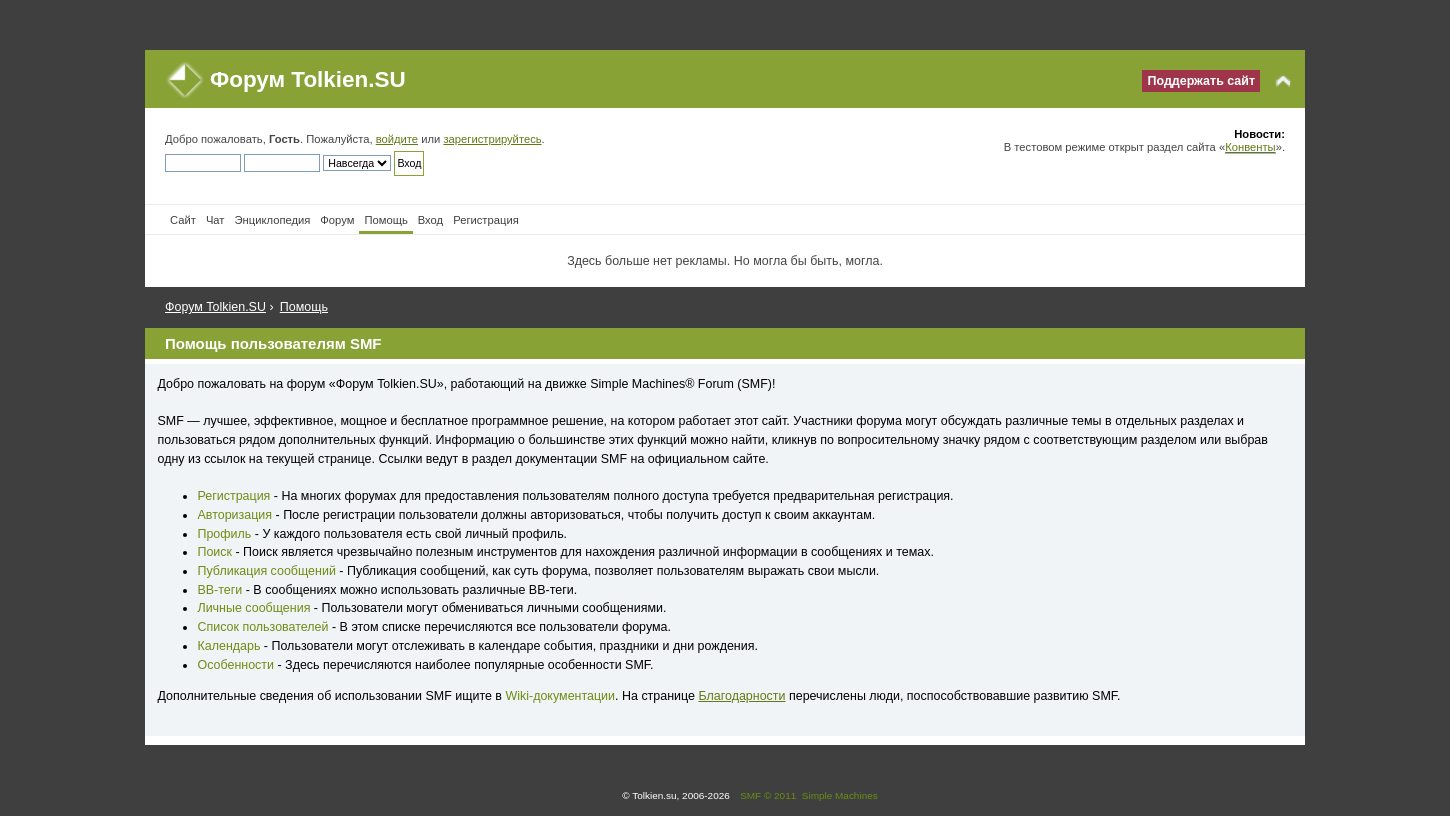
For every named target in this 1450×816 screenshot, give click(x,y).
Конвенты (1250, 147)
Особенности (235, 665)
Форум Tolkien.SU (308, 79)
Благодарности (741, 696)
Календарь (228, 646)
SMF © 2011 (768, 795)
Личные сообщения (253, 608)
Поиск (214, 552)
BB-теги (219, 590)
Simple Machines (840, 795)
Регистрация (233, 496)
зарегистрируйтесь (492, 139)
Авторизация (234, 515)
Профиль (224, 534)
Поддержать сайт (1201, 81)
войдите (397, 139)
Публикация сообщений (266, 571)
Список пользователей (262, 627)
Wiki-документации (560, 696)
